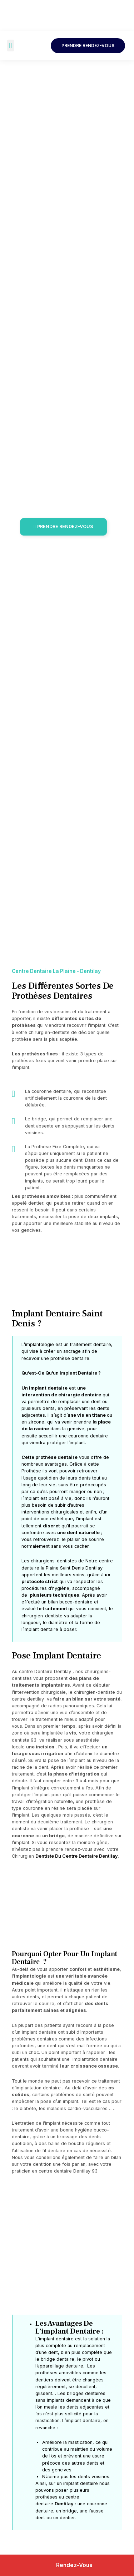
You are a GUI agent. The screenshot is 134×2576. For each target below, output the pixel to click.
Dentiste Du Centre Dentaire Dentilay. (77, 1856)
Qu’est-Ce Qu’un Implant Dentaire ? (61, 1373)
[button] (10, 45)
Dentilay (64, 2503)
